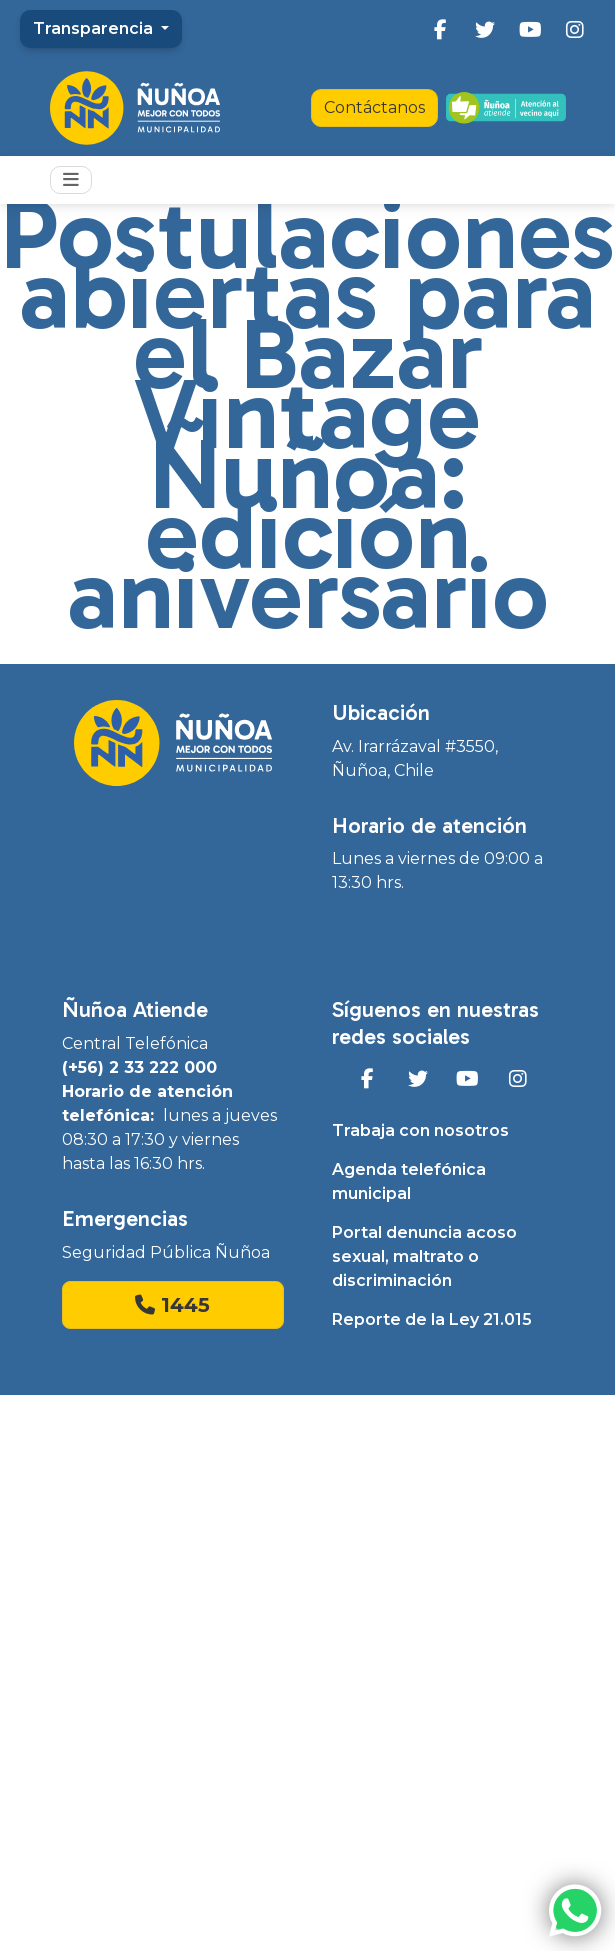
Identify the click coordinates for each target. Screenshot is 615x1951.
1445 (172, 1305)
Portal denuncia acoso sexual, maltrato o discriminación (424, 1256)
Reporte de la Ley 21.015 (432, 1319)
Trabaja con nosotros (420, 1130)
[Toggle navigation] (71, 180)
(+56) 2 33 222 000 (139, 1067)
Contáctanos (374, 107)
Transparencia (95, 28)
